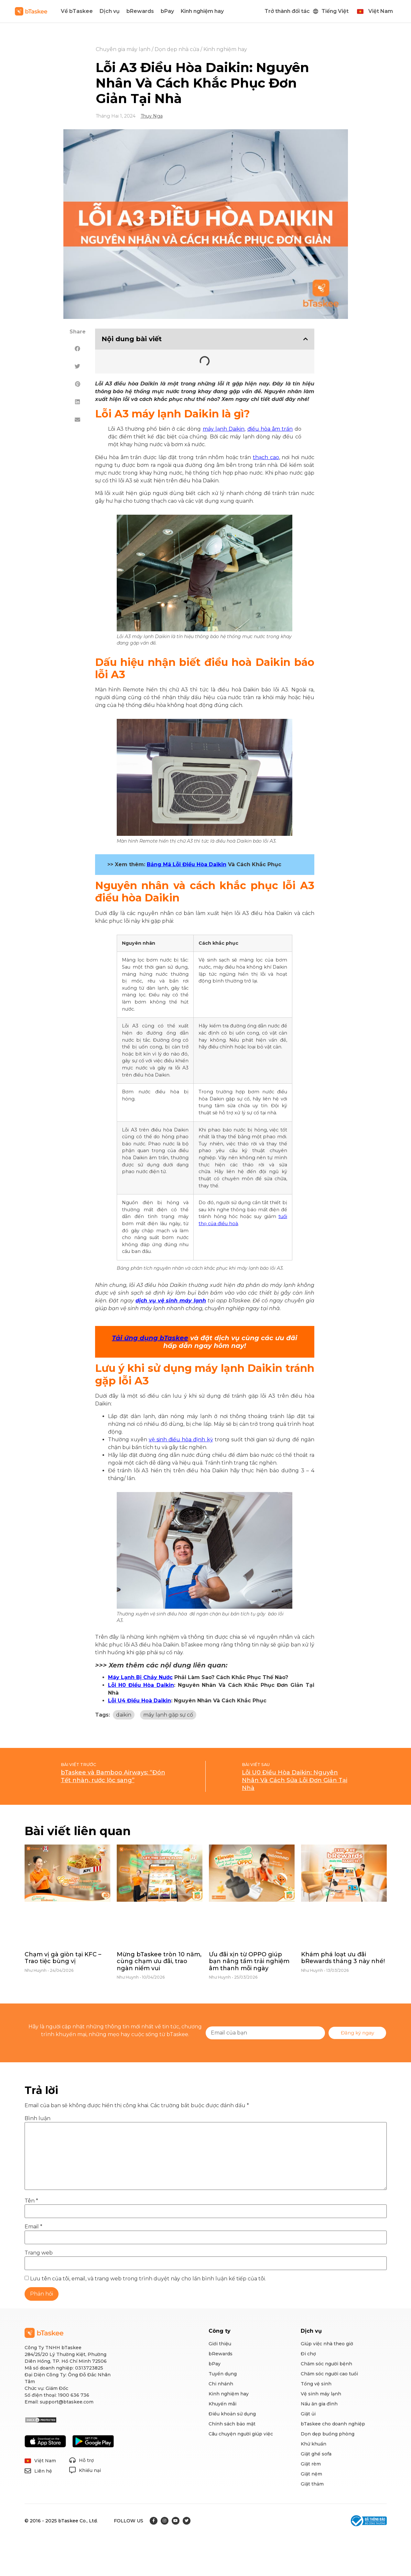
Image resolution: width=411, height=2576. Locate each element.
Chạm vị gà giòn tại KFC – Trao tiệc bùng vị (63, 1958)
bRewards (140, 11)
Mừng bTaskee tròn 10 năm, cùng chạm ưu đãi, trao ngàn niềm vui (159, 1961)
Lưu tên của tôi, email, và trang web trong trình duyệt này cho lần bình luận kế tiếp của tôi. (148, 2278)
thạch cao (266, 457)
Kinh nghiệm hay (202, 11)
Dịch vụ (110, 11)
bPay (167, 11)
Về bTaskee (77, 11)
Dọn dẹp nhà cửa (177, 49)
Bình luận (37, 2118)
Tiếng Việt (335, 11)
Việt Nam (380, 11)
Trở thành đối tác (287, 11)
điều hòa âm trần (270, 429)
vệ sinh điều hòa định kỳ (181, 1439)
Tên (31, 2200)
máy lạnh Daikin (224, 429)
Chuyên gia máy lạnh (123, 49)
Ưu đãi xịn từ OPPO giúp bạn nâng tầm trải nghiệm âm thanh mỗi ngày (249, 1961)
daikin (123, 1715)
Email (33, 2226)
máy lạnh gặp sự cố (168, 1715)
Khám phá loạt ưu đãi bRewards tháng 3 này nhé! (343, 1958)
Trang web (39, 2252)
